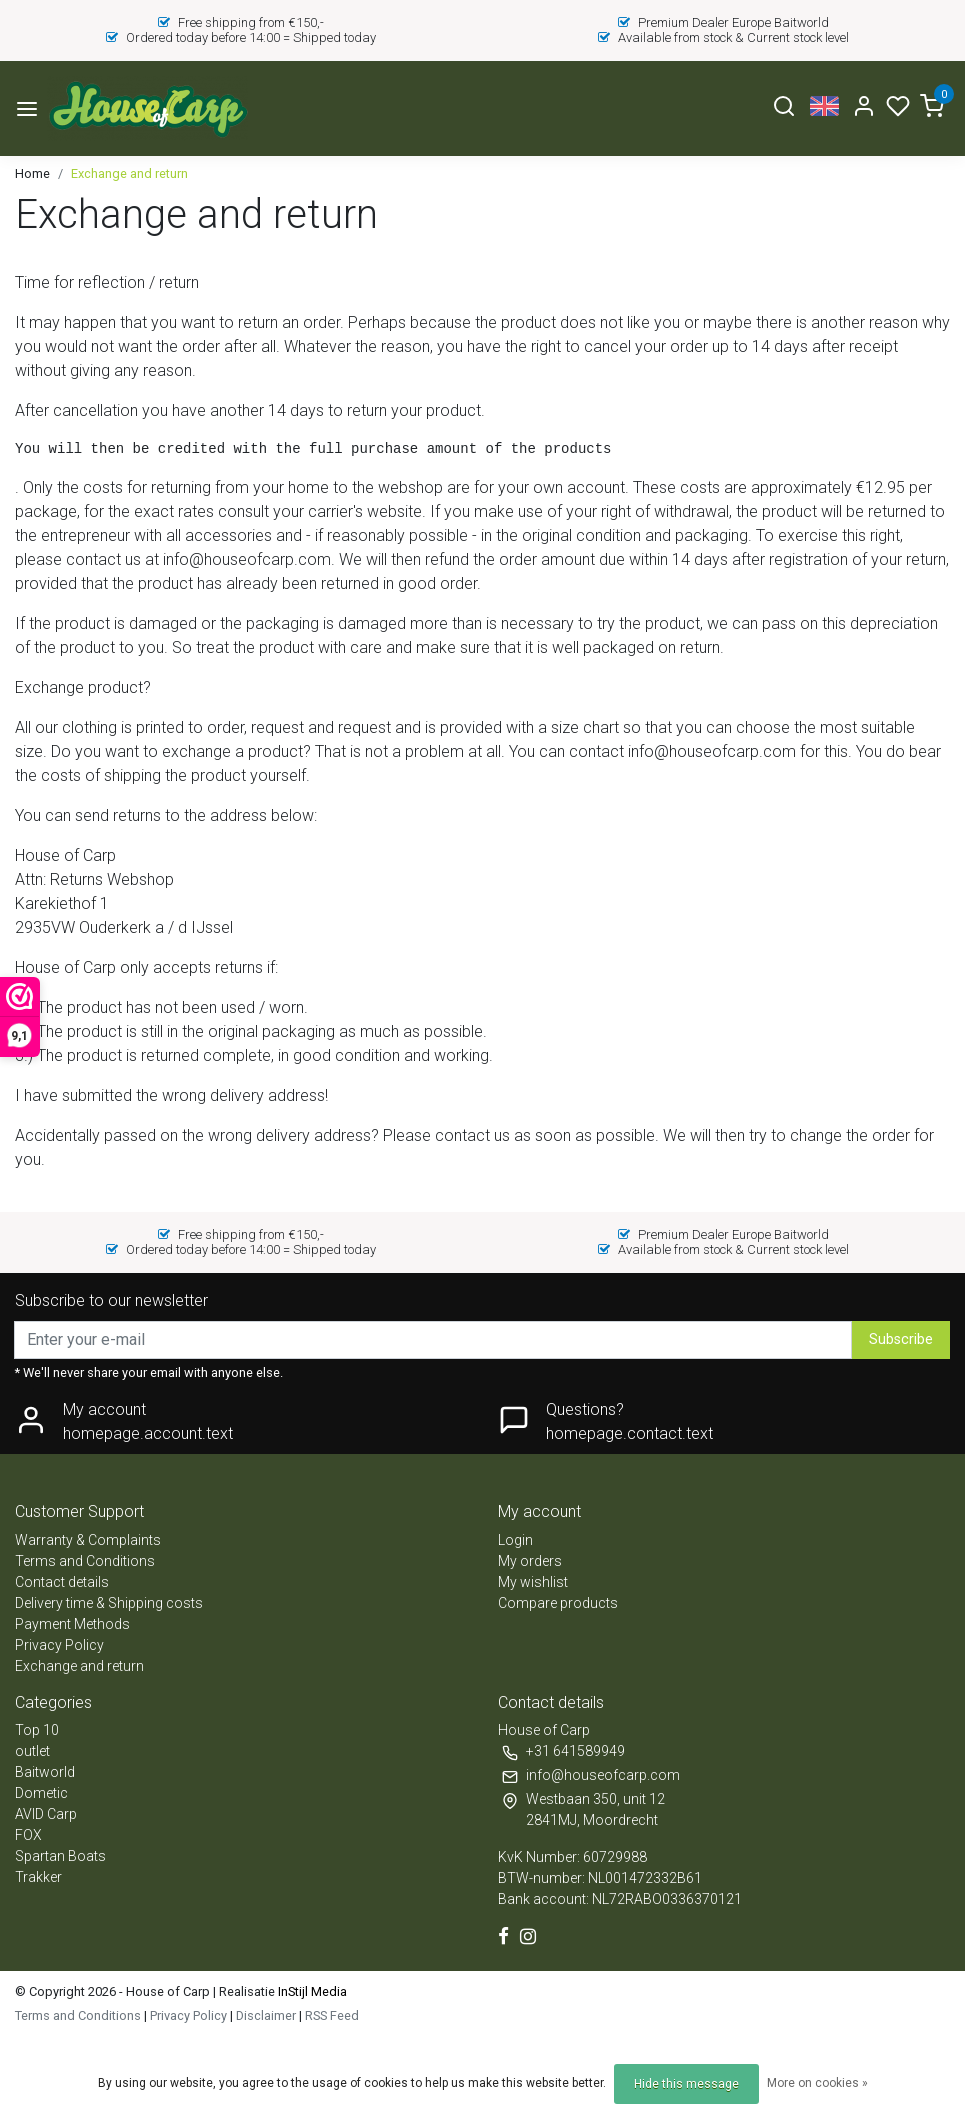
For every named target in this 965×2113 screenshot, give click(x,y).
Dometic (41, 1793)
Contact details (62, 1582)
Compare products (558, 1603)
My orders (530, 1561)
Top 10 (37, 1730)
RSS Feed (332, 2015)
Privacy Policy (59, 1645)
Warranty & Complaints (88, 1540)
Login (515, 1540)
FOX (28, 1835)
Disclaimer (266, 2015)
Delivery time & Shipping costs (109, 1603)
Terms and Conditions (85, 1561)
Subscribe (901, 1339)
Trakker (38, 1877)
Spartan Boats (60, 1856)
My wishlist (533, 1582)
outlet (32, 1751)
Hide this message (686, 2084)
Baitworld (45, 1772)
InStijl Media (311, 1991)
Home (32, 173)
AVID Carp (46, 1814)
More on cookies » (817, 2083)
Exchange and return (129, 173)
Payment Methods (72, 1624)
